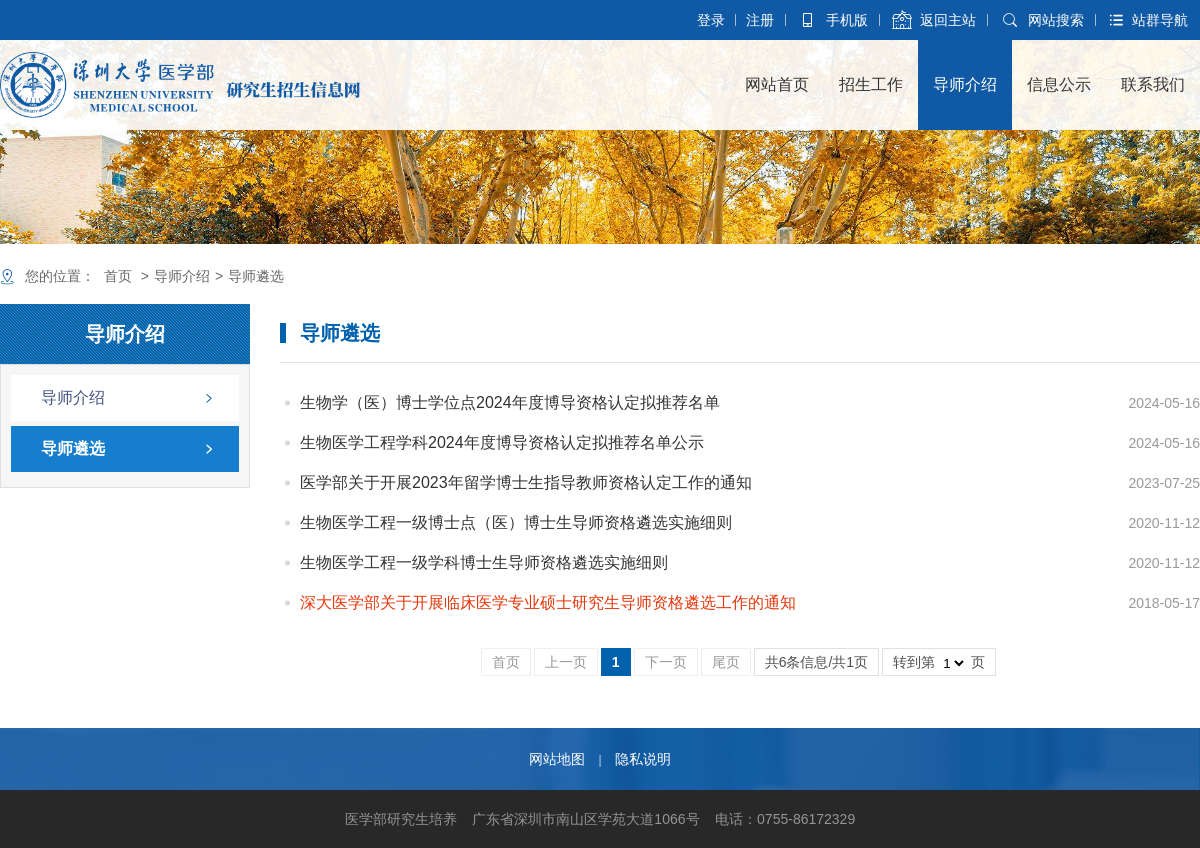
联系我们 (1153, 84)
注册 (760, 20)
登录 (711, 20)
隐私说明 (643, 759)
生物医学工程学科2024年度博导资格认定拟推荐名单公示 (502, 442)
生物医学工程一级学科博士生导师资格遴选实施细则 (484, 562)
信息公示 (1059, 84)
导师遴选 (256, 276)
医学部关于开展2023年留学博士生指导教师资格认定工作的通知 (526, 482)
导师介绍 (965, 84)
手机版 (847, 20)
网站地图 (557, 759)
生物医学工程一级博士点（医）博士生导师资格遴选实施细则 (516, 522)
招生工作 (871, 84)
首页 (118, 276)
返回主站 (948, 20)
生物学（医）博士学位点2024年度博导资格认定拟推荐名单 (510, 402)
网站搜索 (1056, 20)
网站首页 (777, 84)
